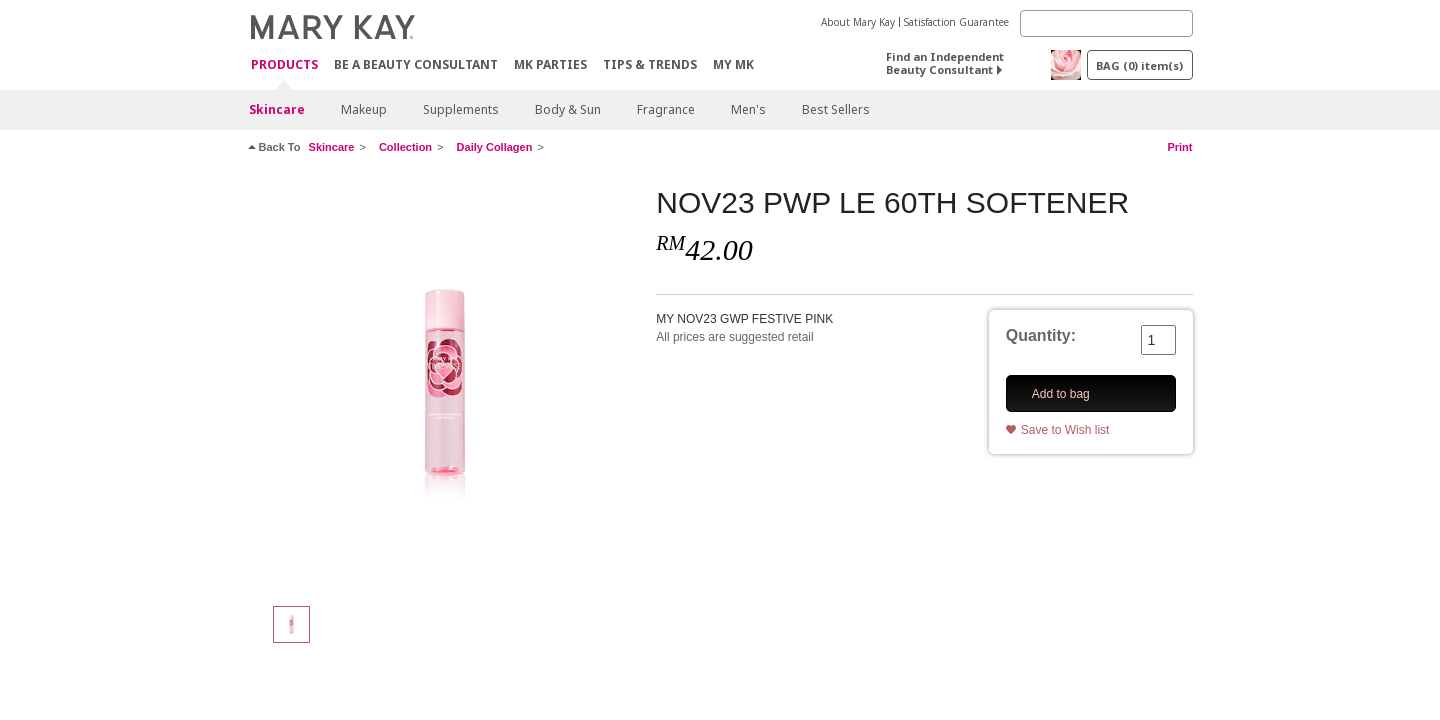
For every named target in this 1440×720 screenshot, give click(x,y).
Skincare (277, 109)
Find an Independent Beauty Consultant (945, 63)
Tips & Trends (650, 64)
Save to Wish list (1065, 430)
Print (1179, 147)
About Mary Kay (858, 22)
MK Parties (550, 64)
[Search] (1106, 23)
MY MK (733, 64)
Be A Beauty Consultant (416, 64)
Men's (748, 109)
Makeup (364, 109)
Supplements (461, 109)
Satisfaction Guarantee (956, 22)
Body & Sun (568, 109)
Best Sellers (836, 109)
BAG (1139, 65)
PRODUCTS (284, 65)
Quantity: (1041, 335)
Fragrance (666, 109)
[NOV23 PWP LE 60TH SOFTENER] (445, 386)
